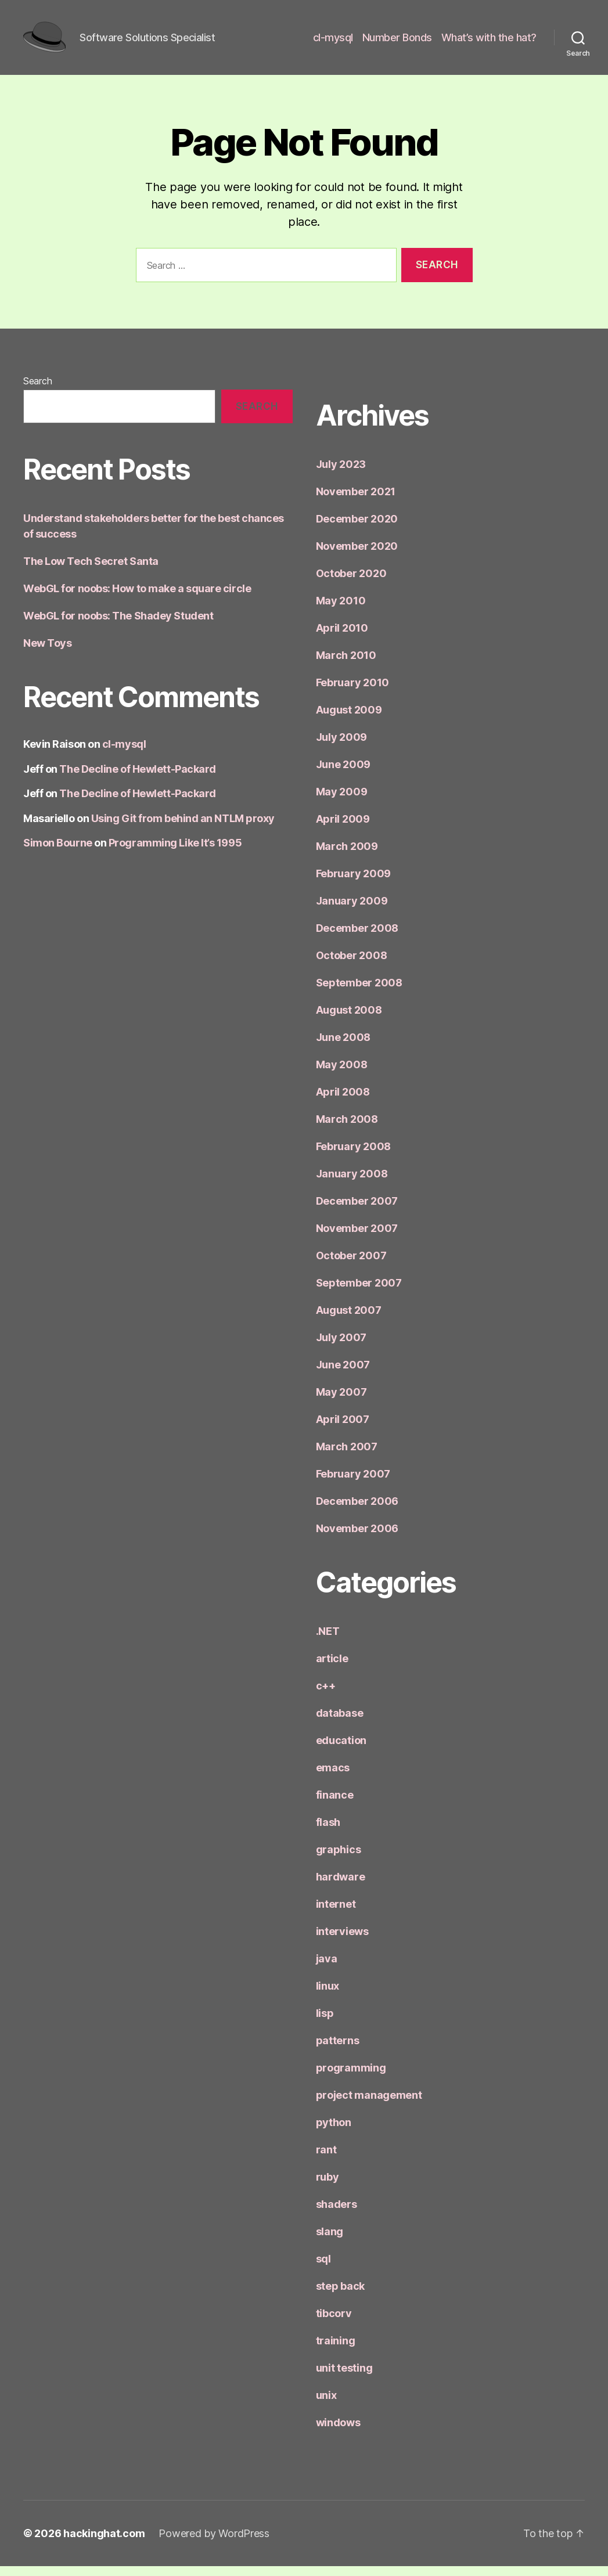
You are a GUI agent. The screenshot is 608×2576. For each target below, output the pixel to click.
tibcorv (334, 2323)
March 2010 (346, 665)
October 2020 (351, 583)
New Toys (47, 653)
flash (328, 1832)
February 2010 (353, 692)
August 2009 (349, 720)
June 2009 (343, 774)
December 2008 (357, 938)
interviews (342, 1941)
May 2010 (341, 610)
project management (369, 2105)
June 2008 (343, 1047)
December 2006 (357, 1511)
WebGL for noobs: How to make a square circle (137, 598)
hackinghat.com (104, 2543)
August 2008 (349, 1020)
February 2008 (353, 1156)
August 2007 (349, 1320)
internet (336, 1914)
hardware (340, 1886)
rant (326, 2159)
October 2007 (351, 1265)
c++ (326, 1695)
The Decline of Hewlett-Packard (137, 779)
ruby (327, 2187)
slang (330, 2241)
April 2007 (342, 1429)
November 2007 (357, 1238)
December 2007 (357, 1211)
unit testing (344, 2378)
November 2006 (357, 1538)
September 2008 (359, 992)
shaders (336, 2214)
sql (323, 2268)
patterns (337, 2050)
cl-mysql (333, 42)
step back (340, 2296)
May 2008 (342, 1074)
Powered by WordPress (214, 2543)
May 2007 (341, 1402)
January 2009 (352, 911)
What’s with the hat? (489, 42)
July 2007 (341, 1347)
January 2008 (352, 1183)
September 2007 (359, 1293)
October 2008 (351, 965)
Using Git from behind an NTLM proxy (183, 828)
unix (326, 2405)
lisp (325, 2023)
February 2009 (353, 883)
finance (335, 1805)
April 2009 (343, 829)
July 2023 (341, 474)
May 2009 (342, 801)
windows (338, 2432)
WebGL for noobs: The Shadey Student (118, 625)
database (340, 1723)
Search (37, 391)
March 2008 (347, 1129)
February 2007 (353, 1484)
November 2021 (356, 501)
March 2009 (347, 856)
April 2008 (343, 1102)
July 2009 (342, 747)
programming (351, 2077)
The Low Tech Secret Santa (91, 571)
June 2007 (343, 1374)
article (332, 1668)
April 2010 (342, 638)
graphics (338, 1859)
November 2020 (357, 556)
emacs (333, 1777)
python (333, 2132)
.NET (328, 1641)
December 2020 (357, 529)
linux (328, 1996)
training (335, 2350)
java (326, 1968)
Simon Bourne (57, 852)
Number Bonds (397, 42)
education (341, 1750)
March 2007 (346, 1456)
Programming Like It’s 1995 (175, 852)
